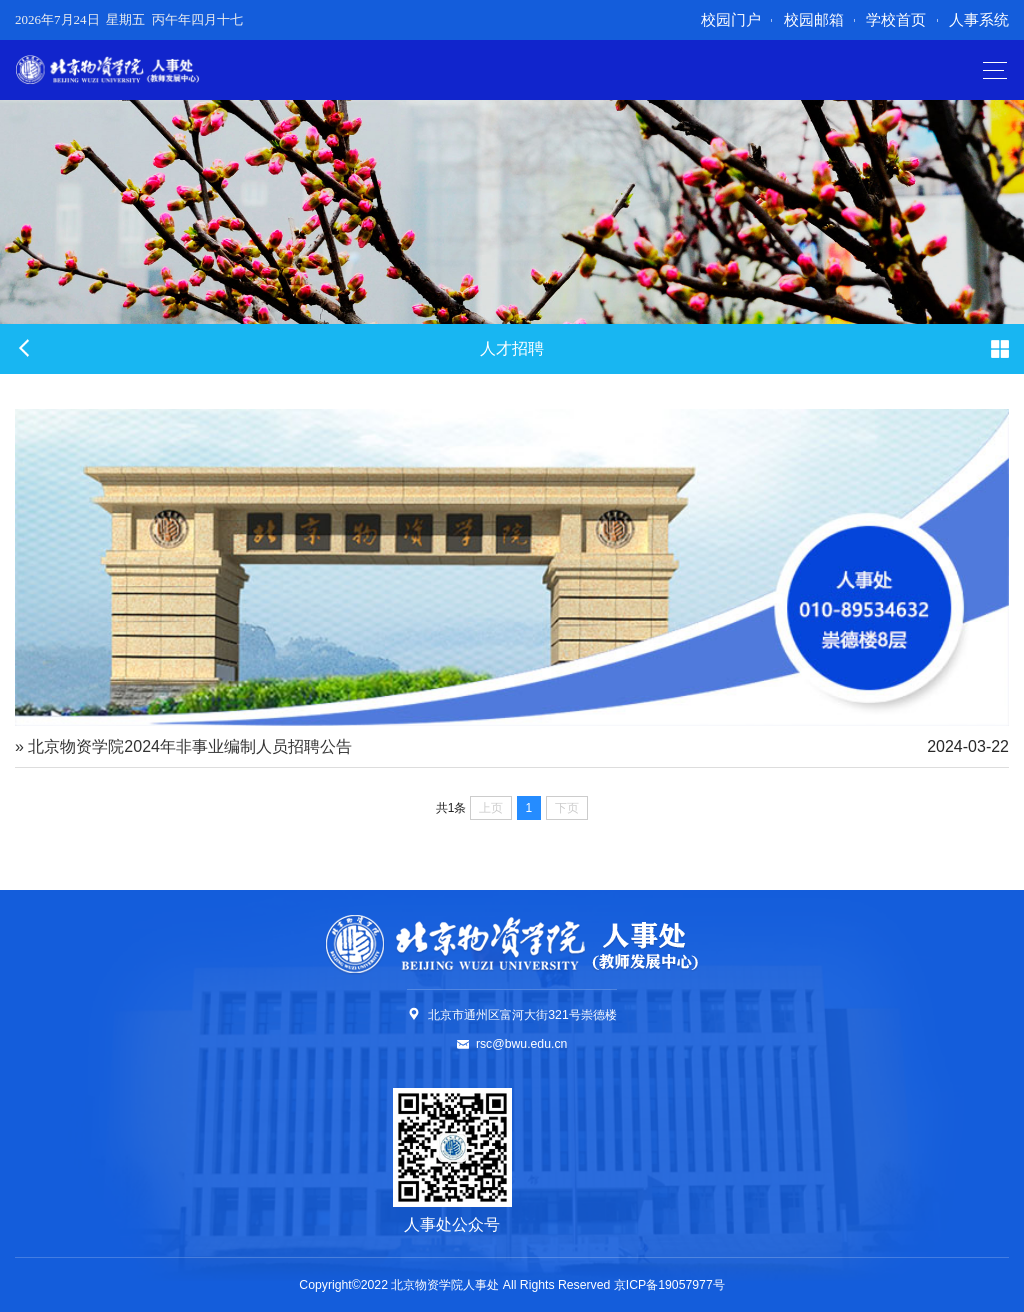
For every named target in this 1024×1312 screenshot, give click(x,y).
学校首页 (896, 19)
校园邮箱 (814, 19)
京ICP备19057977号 (669, 1285)
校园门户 (731, 19)
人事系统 (979, 19)
